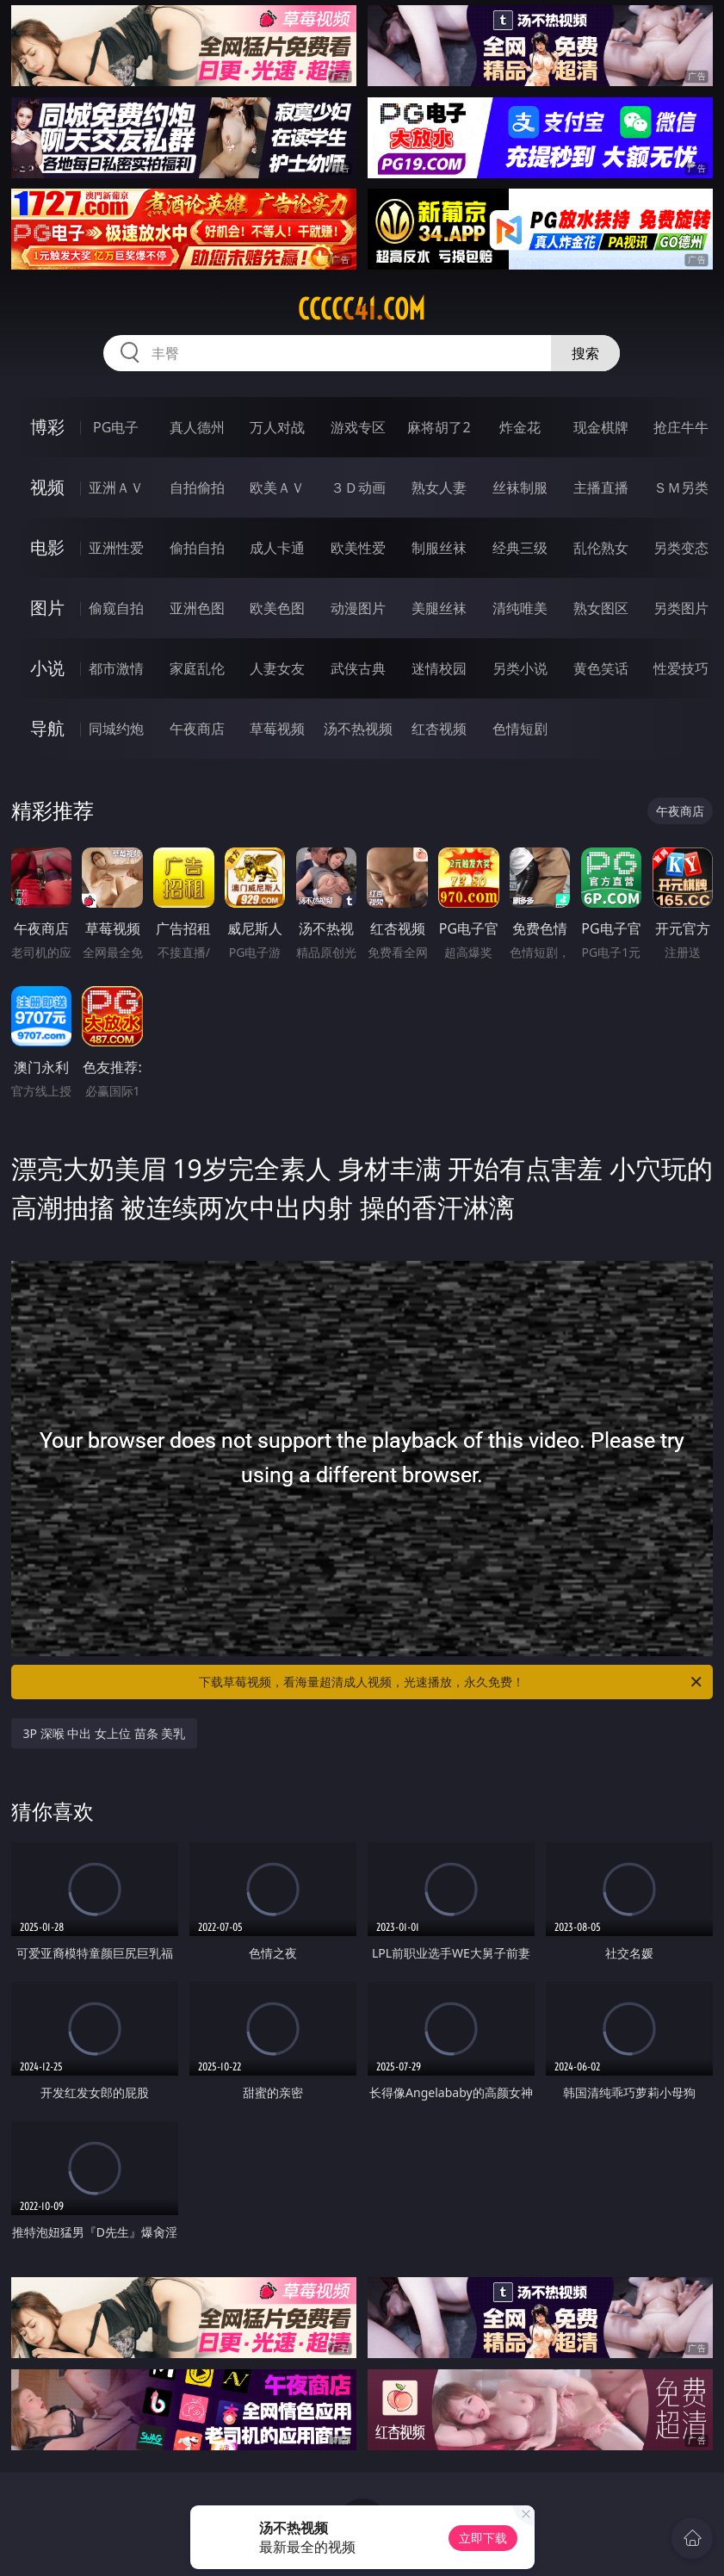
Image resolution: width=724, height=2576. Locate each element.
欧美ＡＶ (277, 487)
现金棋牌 (600, 427)
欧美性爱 (358, 547)
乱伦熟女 (600, 547)
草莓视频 (277, 728)
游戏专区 (358, 427)
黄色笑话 (600, 668)
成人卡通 (277, 547)
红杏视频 (439, 728)
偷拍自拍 (197, 547)
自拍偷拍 (197, 487)
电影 (47, 547)
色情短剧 (520, 728)
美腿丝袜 (439, 608)
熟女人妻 (439, 487)
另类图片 (681, 608)
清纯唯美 (520, 608)
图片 (47, 607)
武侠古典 (358, 668)
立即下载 (483, 2537)
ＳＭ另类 (681, 487)
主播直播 (600, 487)
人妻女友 (277, 668)
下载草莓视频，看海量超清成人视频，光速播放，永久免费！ (451, 1682)
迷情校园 (439, 668)
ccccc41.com (361, 309)
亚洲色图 (197, 608)
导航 (47, 728)
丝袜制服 (520, 487)
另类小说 (520, 668)
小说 (47, 668)
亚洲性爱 (116, 547)
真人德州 (197, 427)
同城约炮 (116, 728)
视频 (47, 487)
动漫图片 (358, 608)
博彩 (47, 426)
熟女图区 (600, 608)
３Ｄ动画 (358, 487)
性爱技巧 (681, 668)
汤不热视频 (358, 728)
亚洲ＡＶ (116, 487)
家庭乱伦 (197, 668)
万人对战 (277, 427)
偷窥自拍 (116, 608)
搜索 (585, 353)
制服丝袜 (439, 547)
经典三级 (520, 547)
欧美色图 (277, 608)
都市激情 (116, 668)
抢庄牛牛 (681, 427)
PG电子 (116, 427)
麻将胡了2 (438, 427)
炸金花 (520, 427)
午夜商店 (197, 728)
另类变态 (681, 547)
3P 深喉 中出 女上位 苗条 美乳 (104, 1733)
